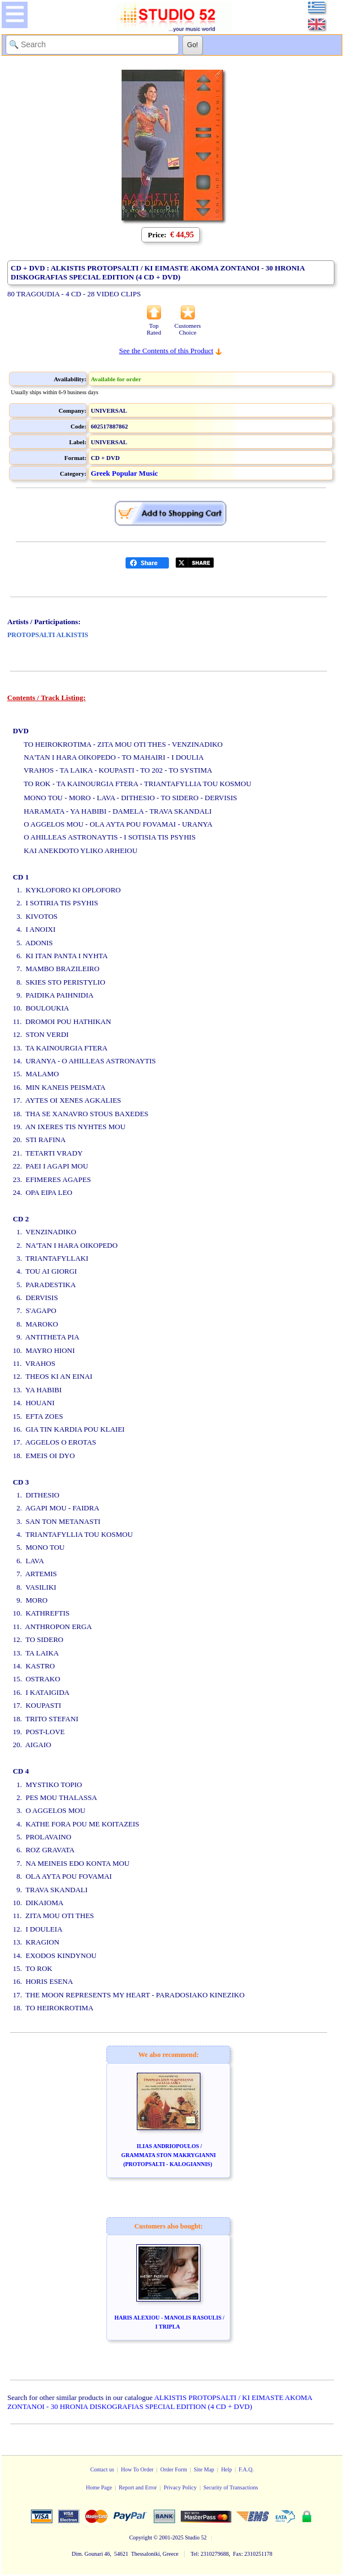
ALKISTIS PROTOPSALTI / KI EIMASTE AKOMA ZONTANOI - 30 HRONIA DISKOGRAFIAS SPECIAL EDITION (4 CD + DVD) (159, 2402)
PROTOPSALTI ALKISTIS (47, 635)
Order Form (173, 2469)
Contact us (102, 2469)
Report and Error (138, 2487)
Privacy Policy (180, 2487)
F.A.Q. (246, 2469)
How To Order (137, 2469)
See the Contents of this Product (166, 350)
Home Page (98, 2487)
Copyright (140, 2537)
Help (226, 2469)
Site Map (204, 2469)
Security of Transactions (230, 2487)
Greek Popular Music (124, 473)
